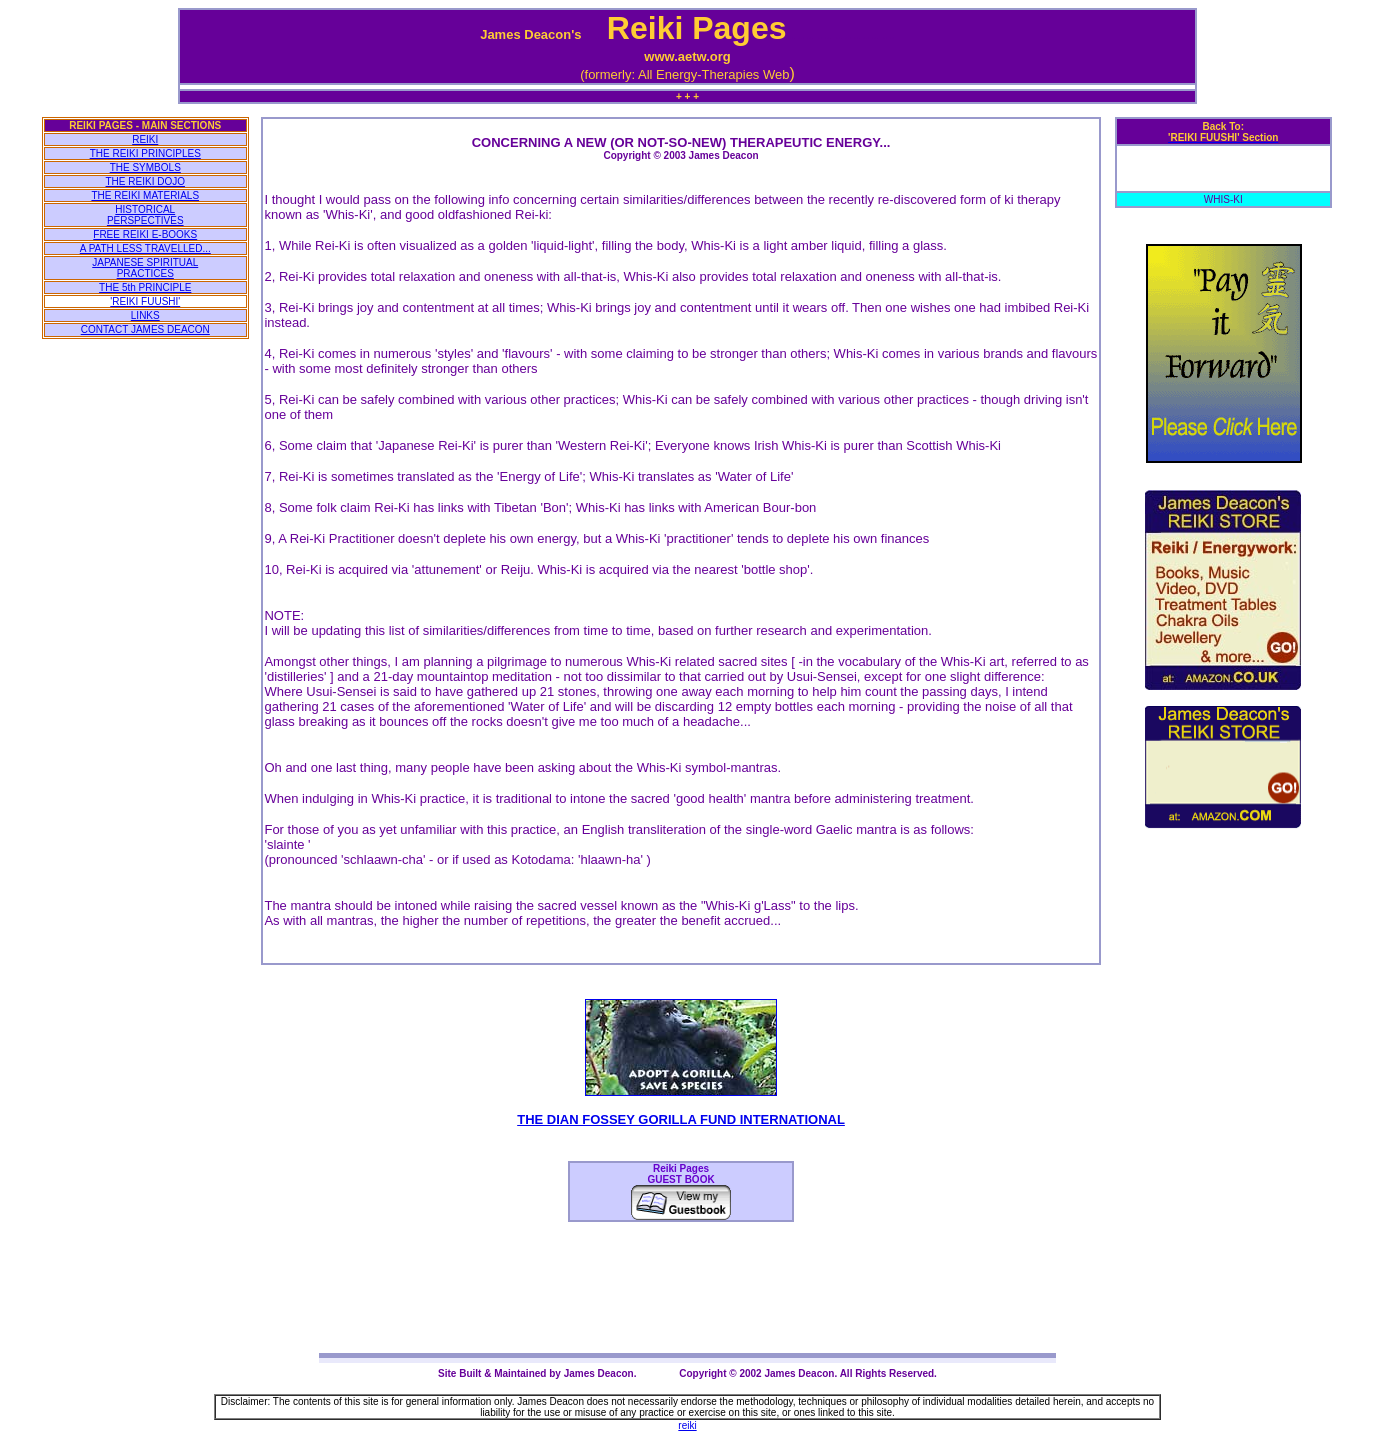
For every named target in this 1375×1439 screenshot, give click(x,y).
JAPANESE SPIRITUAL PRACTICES (145, 268)
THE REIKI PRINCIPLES (145, 153)
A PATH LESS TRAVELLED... (145, 248)
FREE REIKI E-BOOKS (145, 234)
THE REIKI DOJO (145, 181)
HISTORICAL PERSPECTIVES (145, 215)
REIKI (145, 139)
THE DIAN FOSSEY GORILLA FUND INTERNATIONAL (681, 1119)
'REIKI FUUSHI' (145, 301)
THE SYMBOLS (145, 167)
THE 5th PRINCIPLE (145, 287)
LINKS (145, 315)
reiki (687, 1425)
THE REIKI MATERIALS (145, 195)
